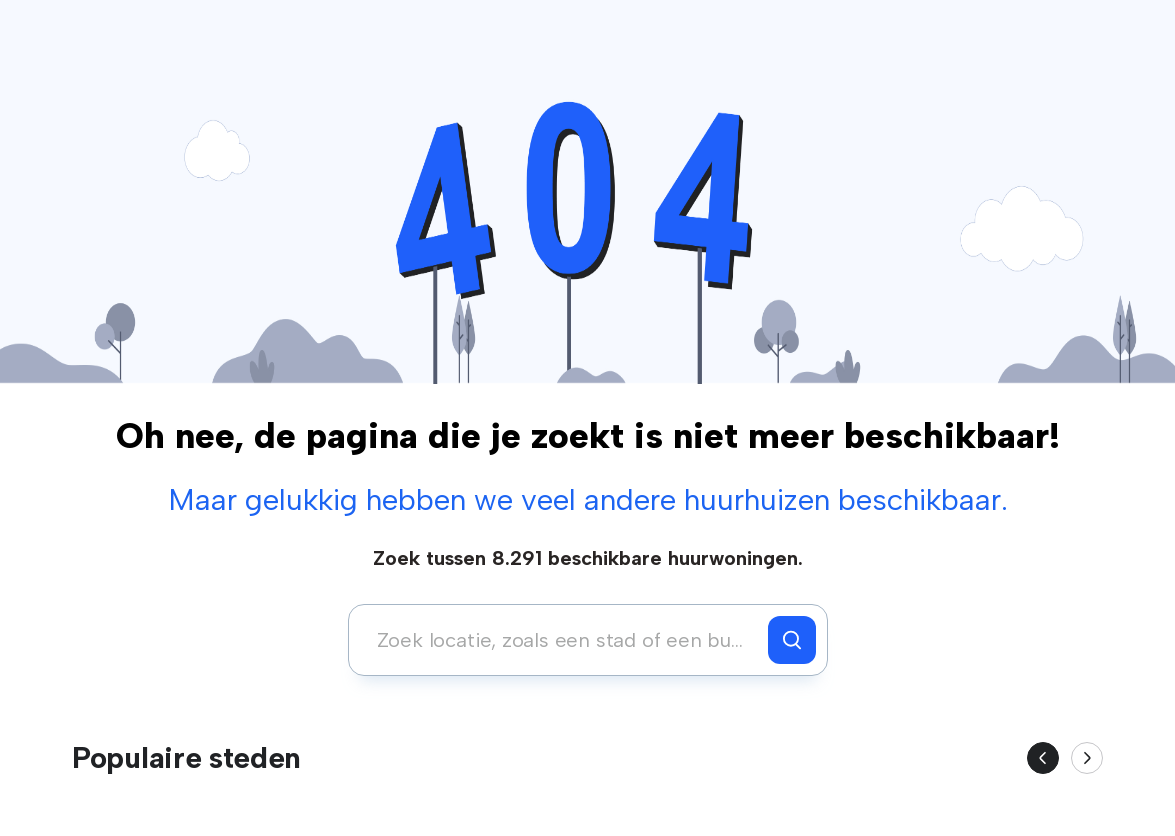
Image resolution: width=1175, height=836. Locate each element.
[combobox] (563, 640)
